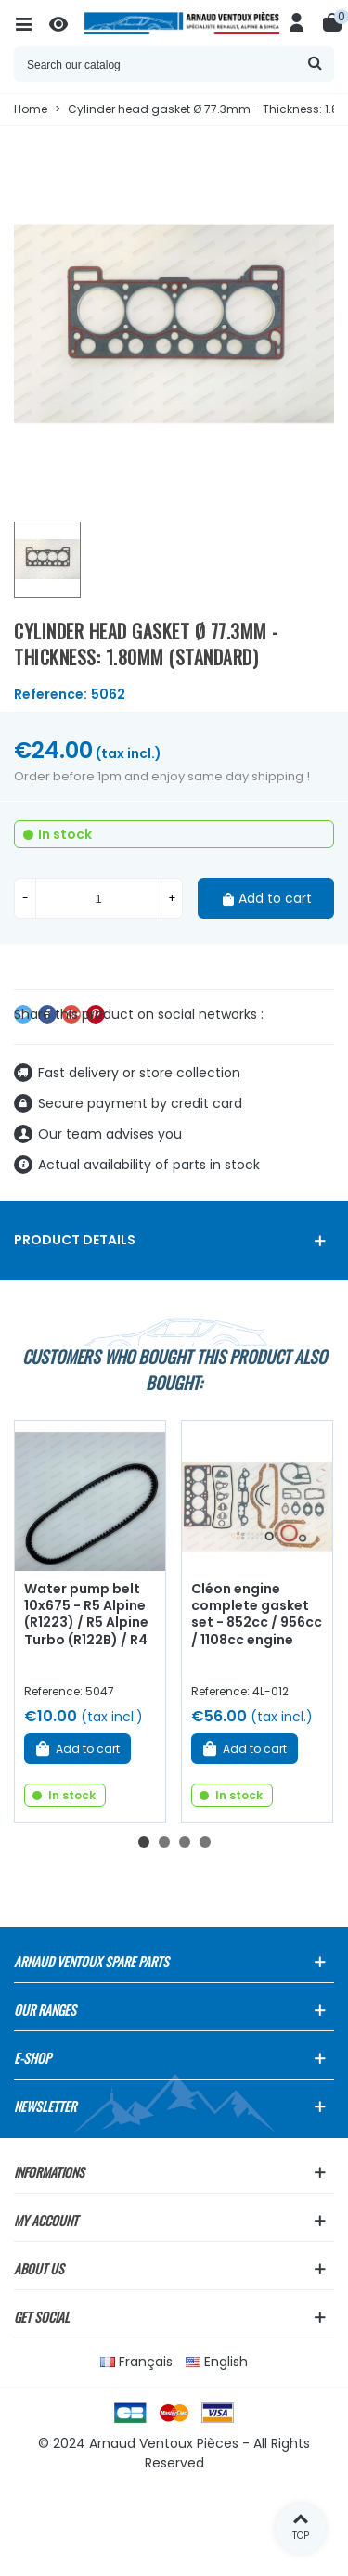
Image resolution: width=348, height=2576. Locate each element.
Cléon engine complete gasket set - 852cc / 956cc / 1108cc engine (256, 1614)
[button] (143, 1842)
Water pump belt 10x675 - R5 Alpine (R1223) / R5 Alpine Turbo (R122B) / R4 (86, 1614)
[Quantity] (98, 898)
